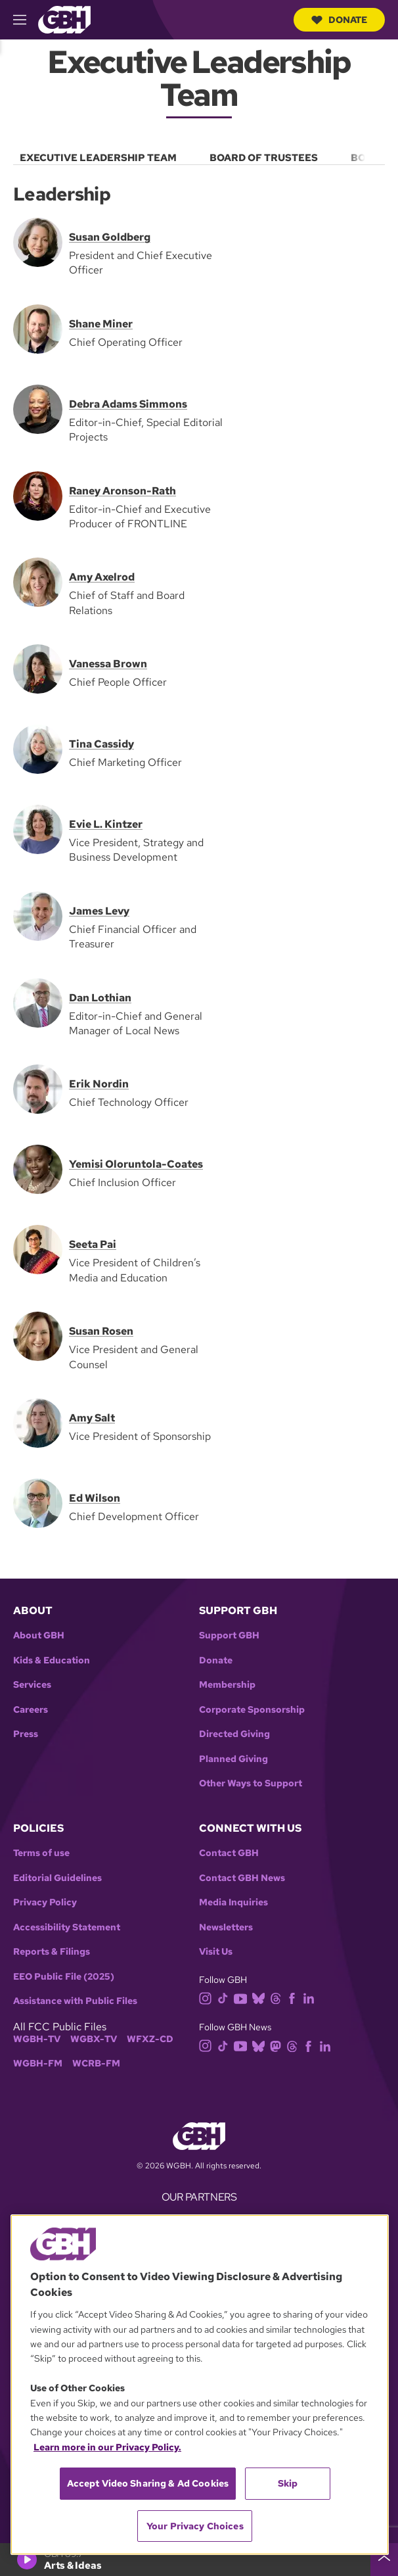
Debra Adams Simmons (128, 404)
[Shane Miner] (37, 328)
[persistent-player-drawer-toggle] (384, 2559)
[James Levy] (37, 915)
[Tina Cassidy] (37, 748)
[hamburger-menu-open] (25, 20)
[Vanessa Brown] (37, 668)
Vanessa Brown (108, 664)
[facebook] (294, 1998)
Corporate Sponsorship (252, 1709)
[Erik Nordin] (37, 1088)
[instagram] (208, 1998)
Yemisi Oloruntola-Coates (136, 1164)
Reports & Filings (51, 1951)
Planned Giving (233, 1759)
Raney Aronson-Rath (122, 490)
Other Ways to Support (250, 1783)
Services (32, 1684)
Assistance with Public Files (75, 2001)
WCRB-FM (96, 2063)
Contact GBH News (242, 1878)
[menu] (199, 155)
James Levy (99, 911)
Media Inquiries (233, 1902)
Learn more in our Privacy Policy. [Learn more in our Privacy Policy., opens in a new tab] (107, 2447)
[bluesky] (261, 1998)
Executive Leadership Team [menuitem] (98, 157)
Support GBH (229, 1635)
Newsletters (226, 1927)
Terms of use (41, 1853)
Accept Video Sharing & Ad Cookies (148, 2483)
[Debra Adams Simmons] (37, 408)
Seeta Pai (92, 1244)
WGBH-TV (36, 2039)
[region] (200, 2384)
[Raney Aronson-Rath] (37, 495)
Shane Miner (101, 324)
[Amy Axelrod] (37, 581)
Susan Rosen (101, 1331)
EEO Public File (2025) (63, 1976)
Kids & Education (51, 1660)
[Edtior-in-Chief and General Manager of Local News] (37, 1002)
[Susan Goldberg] (37, 241)
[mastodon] (278, 2045)
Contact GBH (229, 1853)
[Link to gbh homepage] (64, 19)
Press (25, 1734)
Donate (339, 20)
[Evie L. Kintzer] (37, 828)
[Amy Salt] (37, 1422)
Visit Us (215, 1951)
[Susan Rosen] (37, 1335)
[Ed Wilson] (37, 1502)
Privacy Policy (45, 1902)
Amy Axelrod (102, 577)
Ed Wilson (94, 1498)
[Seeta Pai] (37, 1249)
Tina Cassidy (101, 744)
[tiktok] (225, 1998)
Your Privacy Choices (195, 2526)
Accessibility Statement (66, 1927)
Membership (227, 1684)
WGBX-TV (93, 2039)
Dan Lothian (100, 997)
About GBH (38, 1635)
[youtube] (243, 1998)
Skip (288, 2483)
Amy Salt (92, 1418)
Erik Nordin (99, 1084)
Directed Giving (234, 1734)
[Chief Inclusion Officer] (37, 1169)
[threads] (278, 1998)
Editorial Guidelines (57, 1878)
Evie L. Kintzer (106, 824)
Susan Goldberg (109, 237)
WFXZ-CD (150, 2039)
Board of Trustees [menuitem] (264, 157)
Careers (30, 1709)
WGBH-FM (37, 2063)
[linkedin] (311, 1998)
